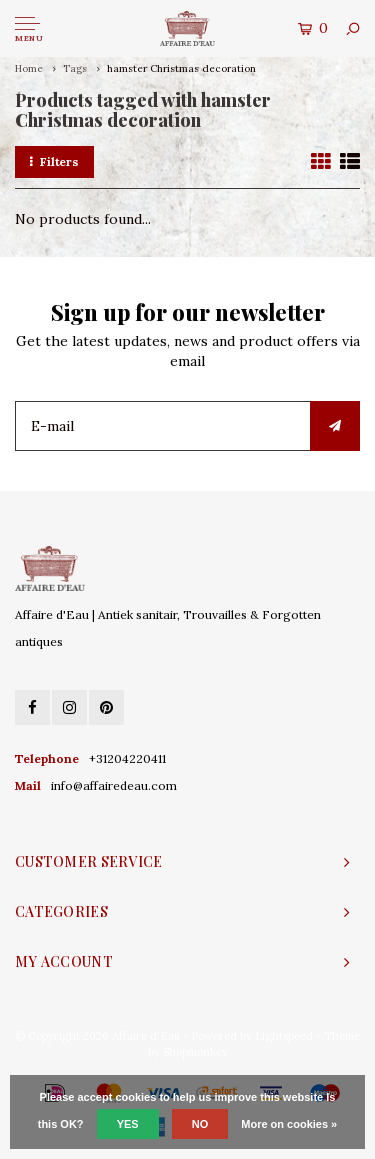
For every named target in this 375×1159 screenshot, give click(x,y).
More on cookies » (289, 1124)
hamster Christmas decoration (181, 68)
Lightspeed (284, 1036)
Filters (54, 161)
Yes (128, 1124)
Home (29, 68)
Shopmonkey (195, 1052)
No (200, 1124)
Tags (75, 68)
